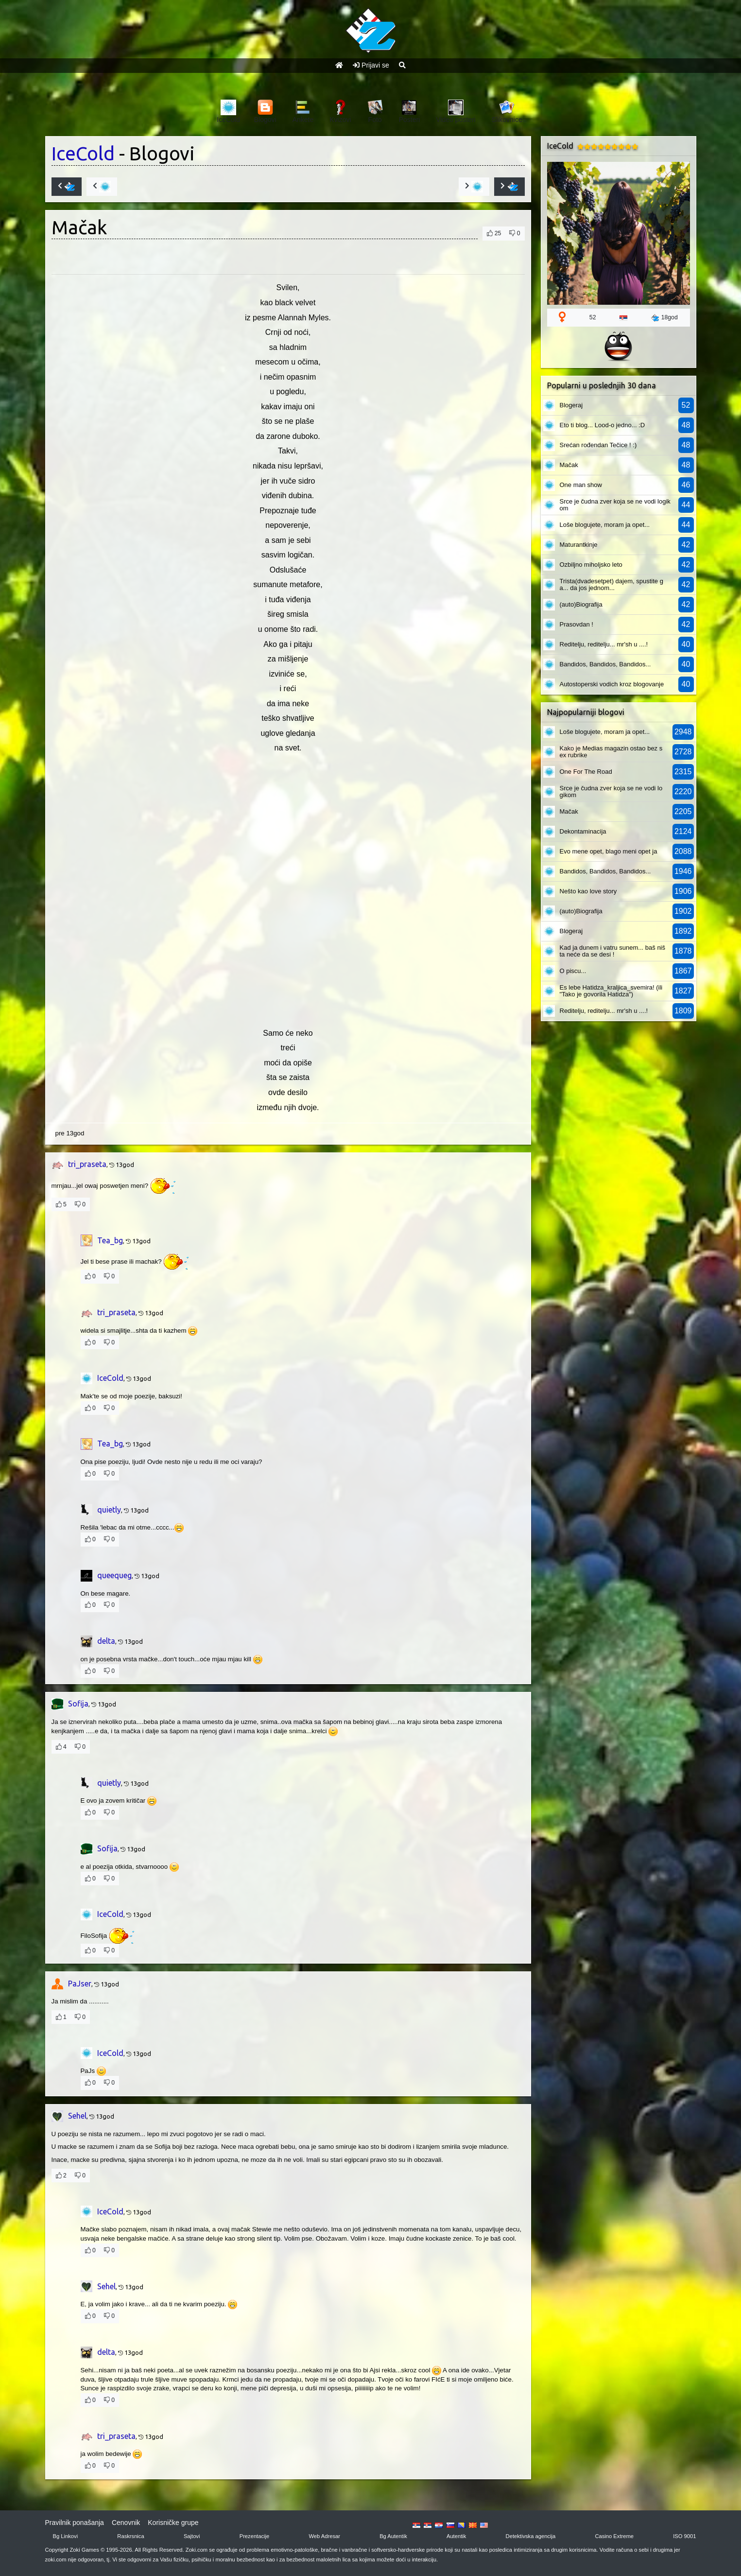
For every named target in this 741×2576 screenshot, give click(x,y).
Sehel (77, 2115)
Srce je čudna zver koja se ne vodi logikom (615, 505)
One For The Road (586, 771)
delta (106, 1640)
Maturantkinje (579, 544)
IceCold (83, 153)
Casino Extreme (614, 2536)
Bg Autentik (393, 2536)
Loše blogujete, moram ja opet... (605, 524)
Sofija (78, 1703)
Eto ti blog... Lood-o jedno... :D (602, 425)
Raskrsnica (130, 2536)
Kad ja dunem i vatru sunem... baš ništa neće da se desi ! (613, 951)
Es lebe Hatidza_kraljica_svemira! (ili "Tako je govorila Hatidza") (611, 991)
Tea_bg (110, 1240)
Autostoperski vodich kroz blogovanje (612, 684)
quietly (109, 1509)
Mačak (569, 465)
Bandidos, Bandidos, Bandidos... (605, 664)
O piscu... (573, 971)
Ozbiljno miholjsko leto (591, 564)
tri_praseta (87, 1164)
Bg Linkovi (65, 2536)
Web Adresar (324, 2536)
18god (664, 318)
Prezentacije (255, 2536)
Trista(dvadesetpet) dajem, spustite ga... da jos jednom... (611, 584)
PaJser (79, 1983)
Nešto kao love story (588, 891)
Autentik (456, 2536)
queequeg (114, 1575)
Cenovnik (126, 2522)
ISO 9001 (684, 2536)
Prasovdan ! (576, 624)
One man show (581, 484)
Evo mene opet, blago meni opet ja (608, 851)
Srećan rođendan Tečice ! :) (598, 445)
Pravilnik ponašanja (74, 2522)
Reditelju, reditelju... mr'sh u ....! (604, 644)
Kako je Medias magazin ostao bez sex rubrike (611, 752)
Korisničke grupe (173, 2522)
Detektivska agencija (531, 2536)
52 (592, 317)
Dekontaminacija (583, 831)
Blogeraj (571, 405)
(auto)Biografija (581, 604)
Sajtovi (192, 2536)
